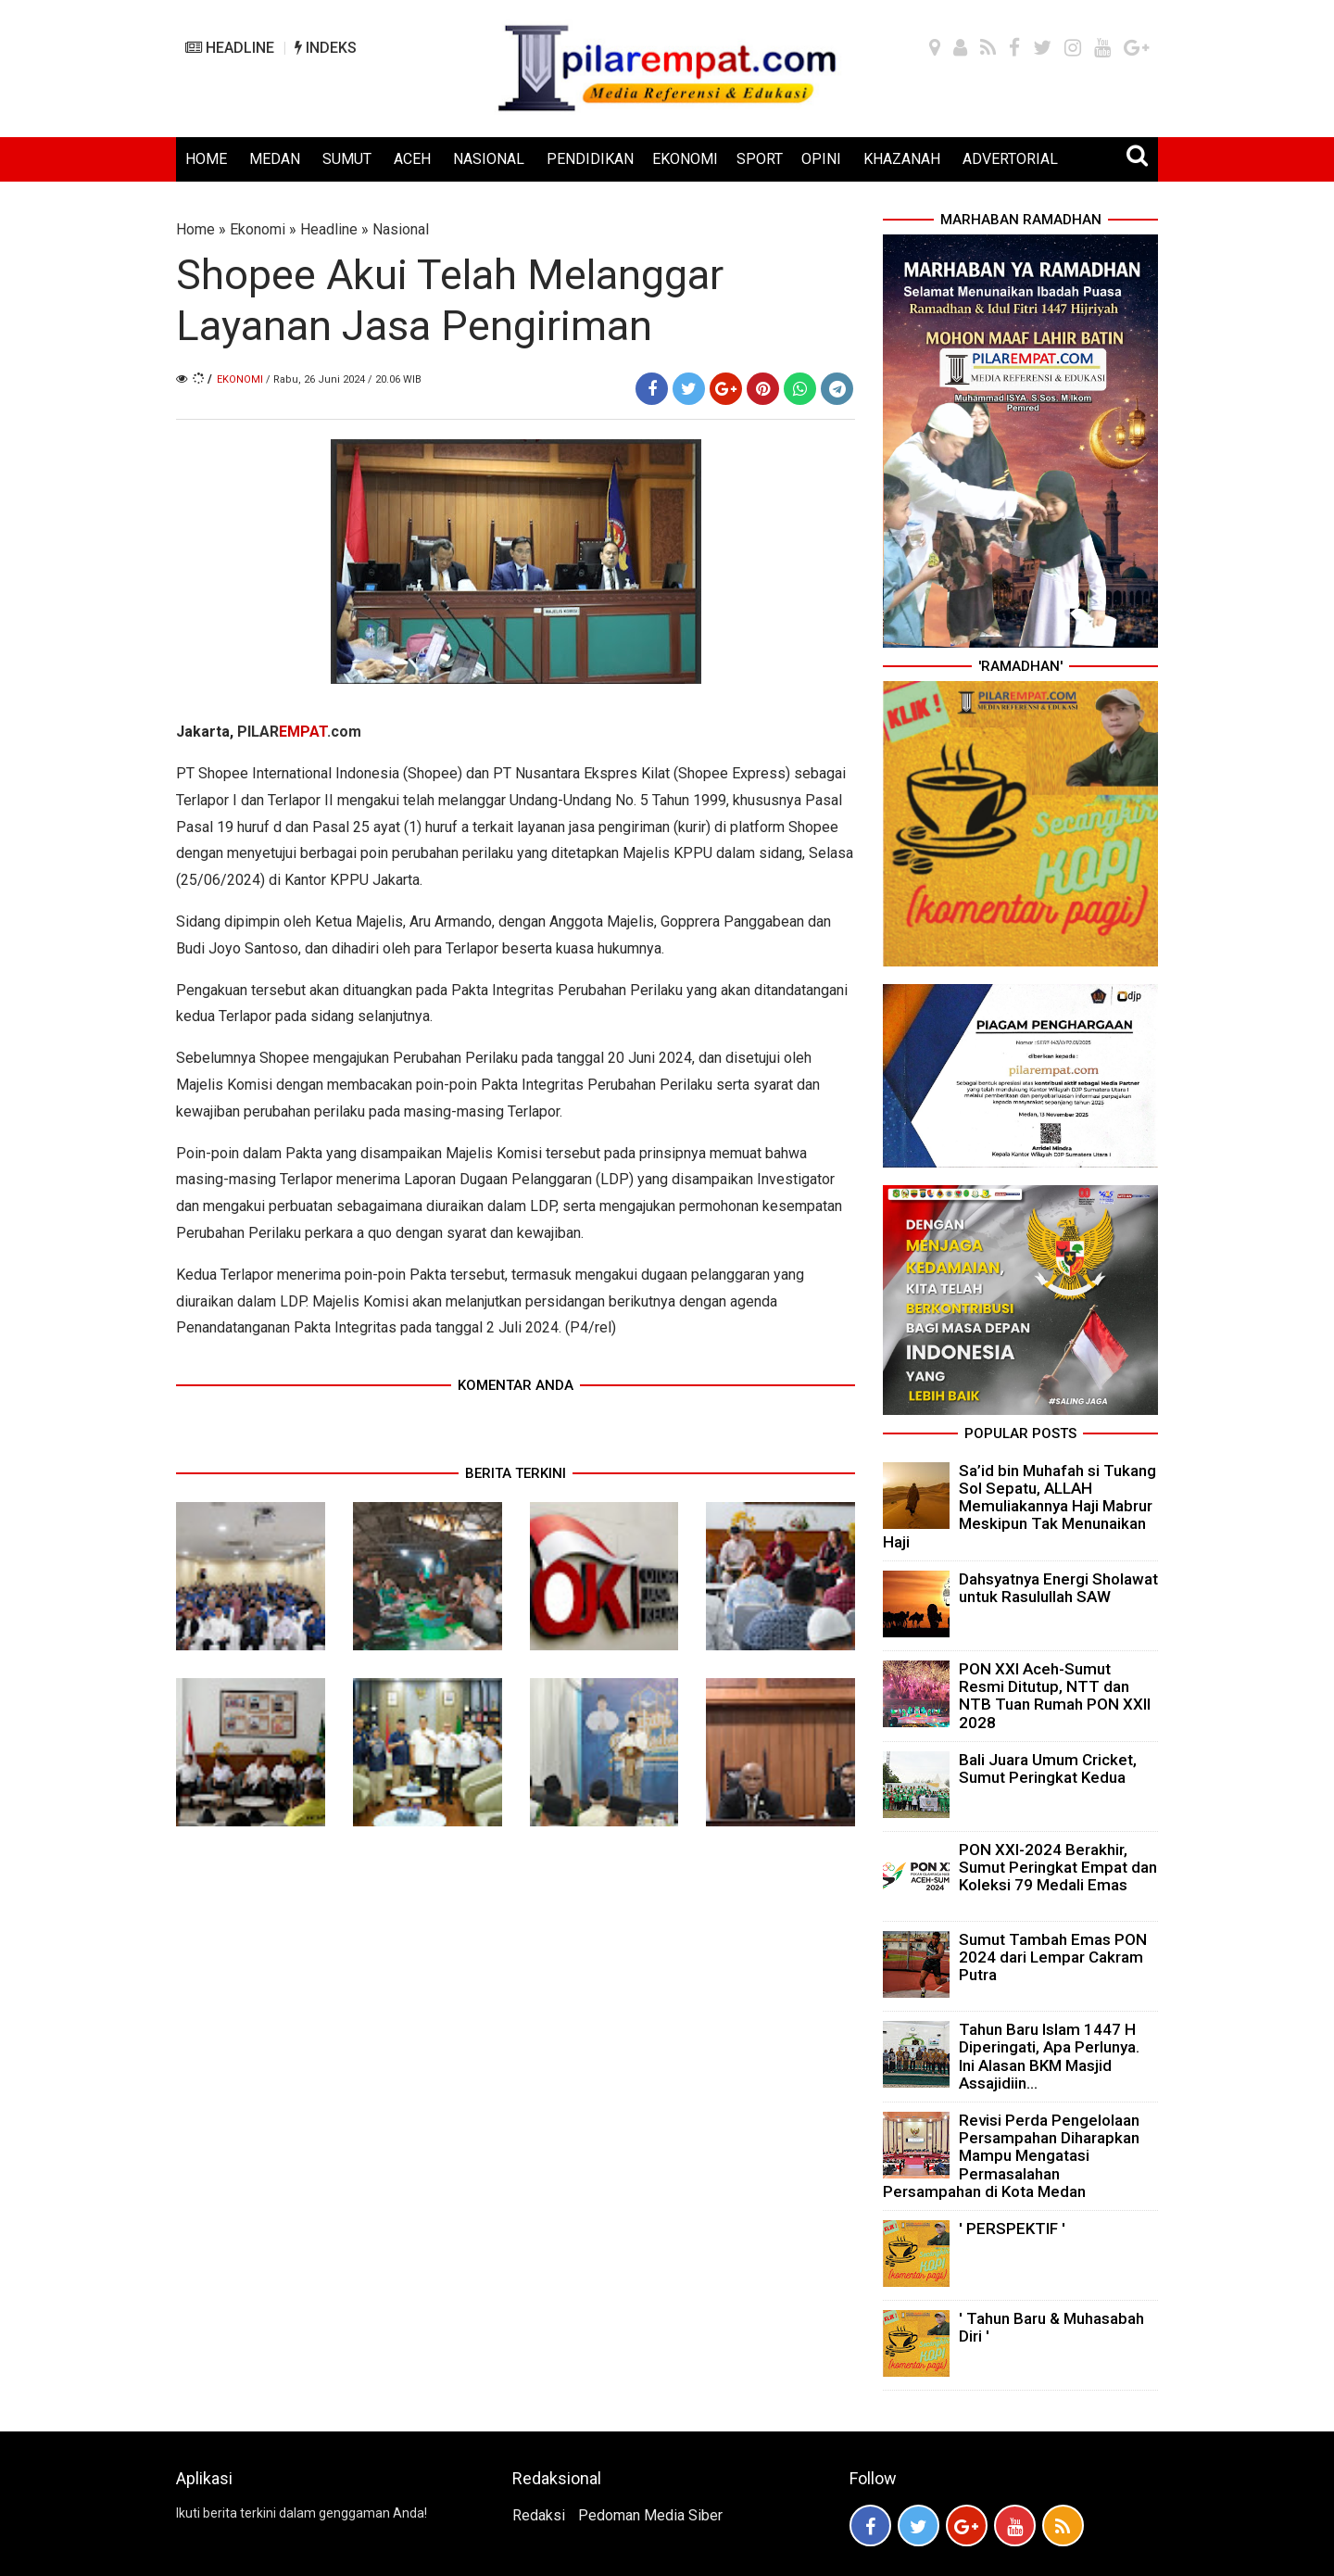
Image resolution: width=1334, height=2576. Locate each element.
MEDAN (274, 159)
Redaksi (538, 2515)
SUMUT (346, 159)
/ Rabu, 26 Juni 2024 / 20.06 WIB (344, 379)
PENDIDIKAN (590, 159)
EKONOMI (685, 159)
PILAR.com (299, 731)
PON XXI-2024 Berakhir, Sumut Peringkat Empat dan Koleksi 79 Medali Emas (1058, 1867)
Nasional (400, 229)
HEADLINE (229, 48)
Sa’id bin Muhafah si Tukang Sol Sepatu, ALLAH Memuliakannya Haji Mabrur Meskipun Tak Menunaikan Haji (1019, 1506)
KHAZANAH (901, 159)
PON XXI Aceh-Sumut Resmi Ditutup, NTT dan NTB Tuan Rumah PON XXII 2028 (1055, 1696)
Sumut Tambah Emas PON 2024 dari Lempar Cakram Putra (1053, 1957)
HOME (206, 159)
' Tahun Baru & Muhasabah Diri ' (1051, 2327)
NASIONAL (488, 159)
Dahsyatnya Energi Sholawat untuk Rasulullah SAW (1058, 1588)
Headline (329, 229)
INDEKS (326, 48)
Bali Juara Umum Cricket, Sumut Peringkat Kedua (1048, 1768)
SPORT (759, 159)
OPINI (821, 159)
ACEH (412, 159)
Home (195, 229)
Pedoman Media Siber (650, 2515)
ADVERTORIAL (1010, 159)
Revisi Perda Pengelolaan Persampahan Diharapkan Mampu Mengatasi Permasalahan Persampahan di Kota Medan (1011, 2156)
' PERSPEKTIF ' (1012, 2228)
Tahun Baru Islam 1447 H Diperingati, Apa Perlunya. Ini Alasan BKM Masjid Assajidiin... (1049, 2056)
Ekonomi (257, 229)
